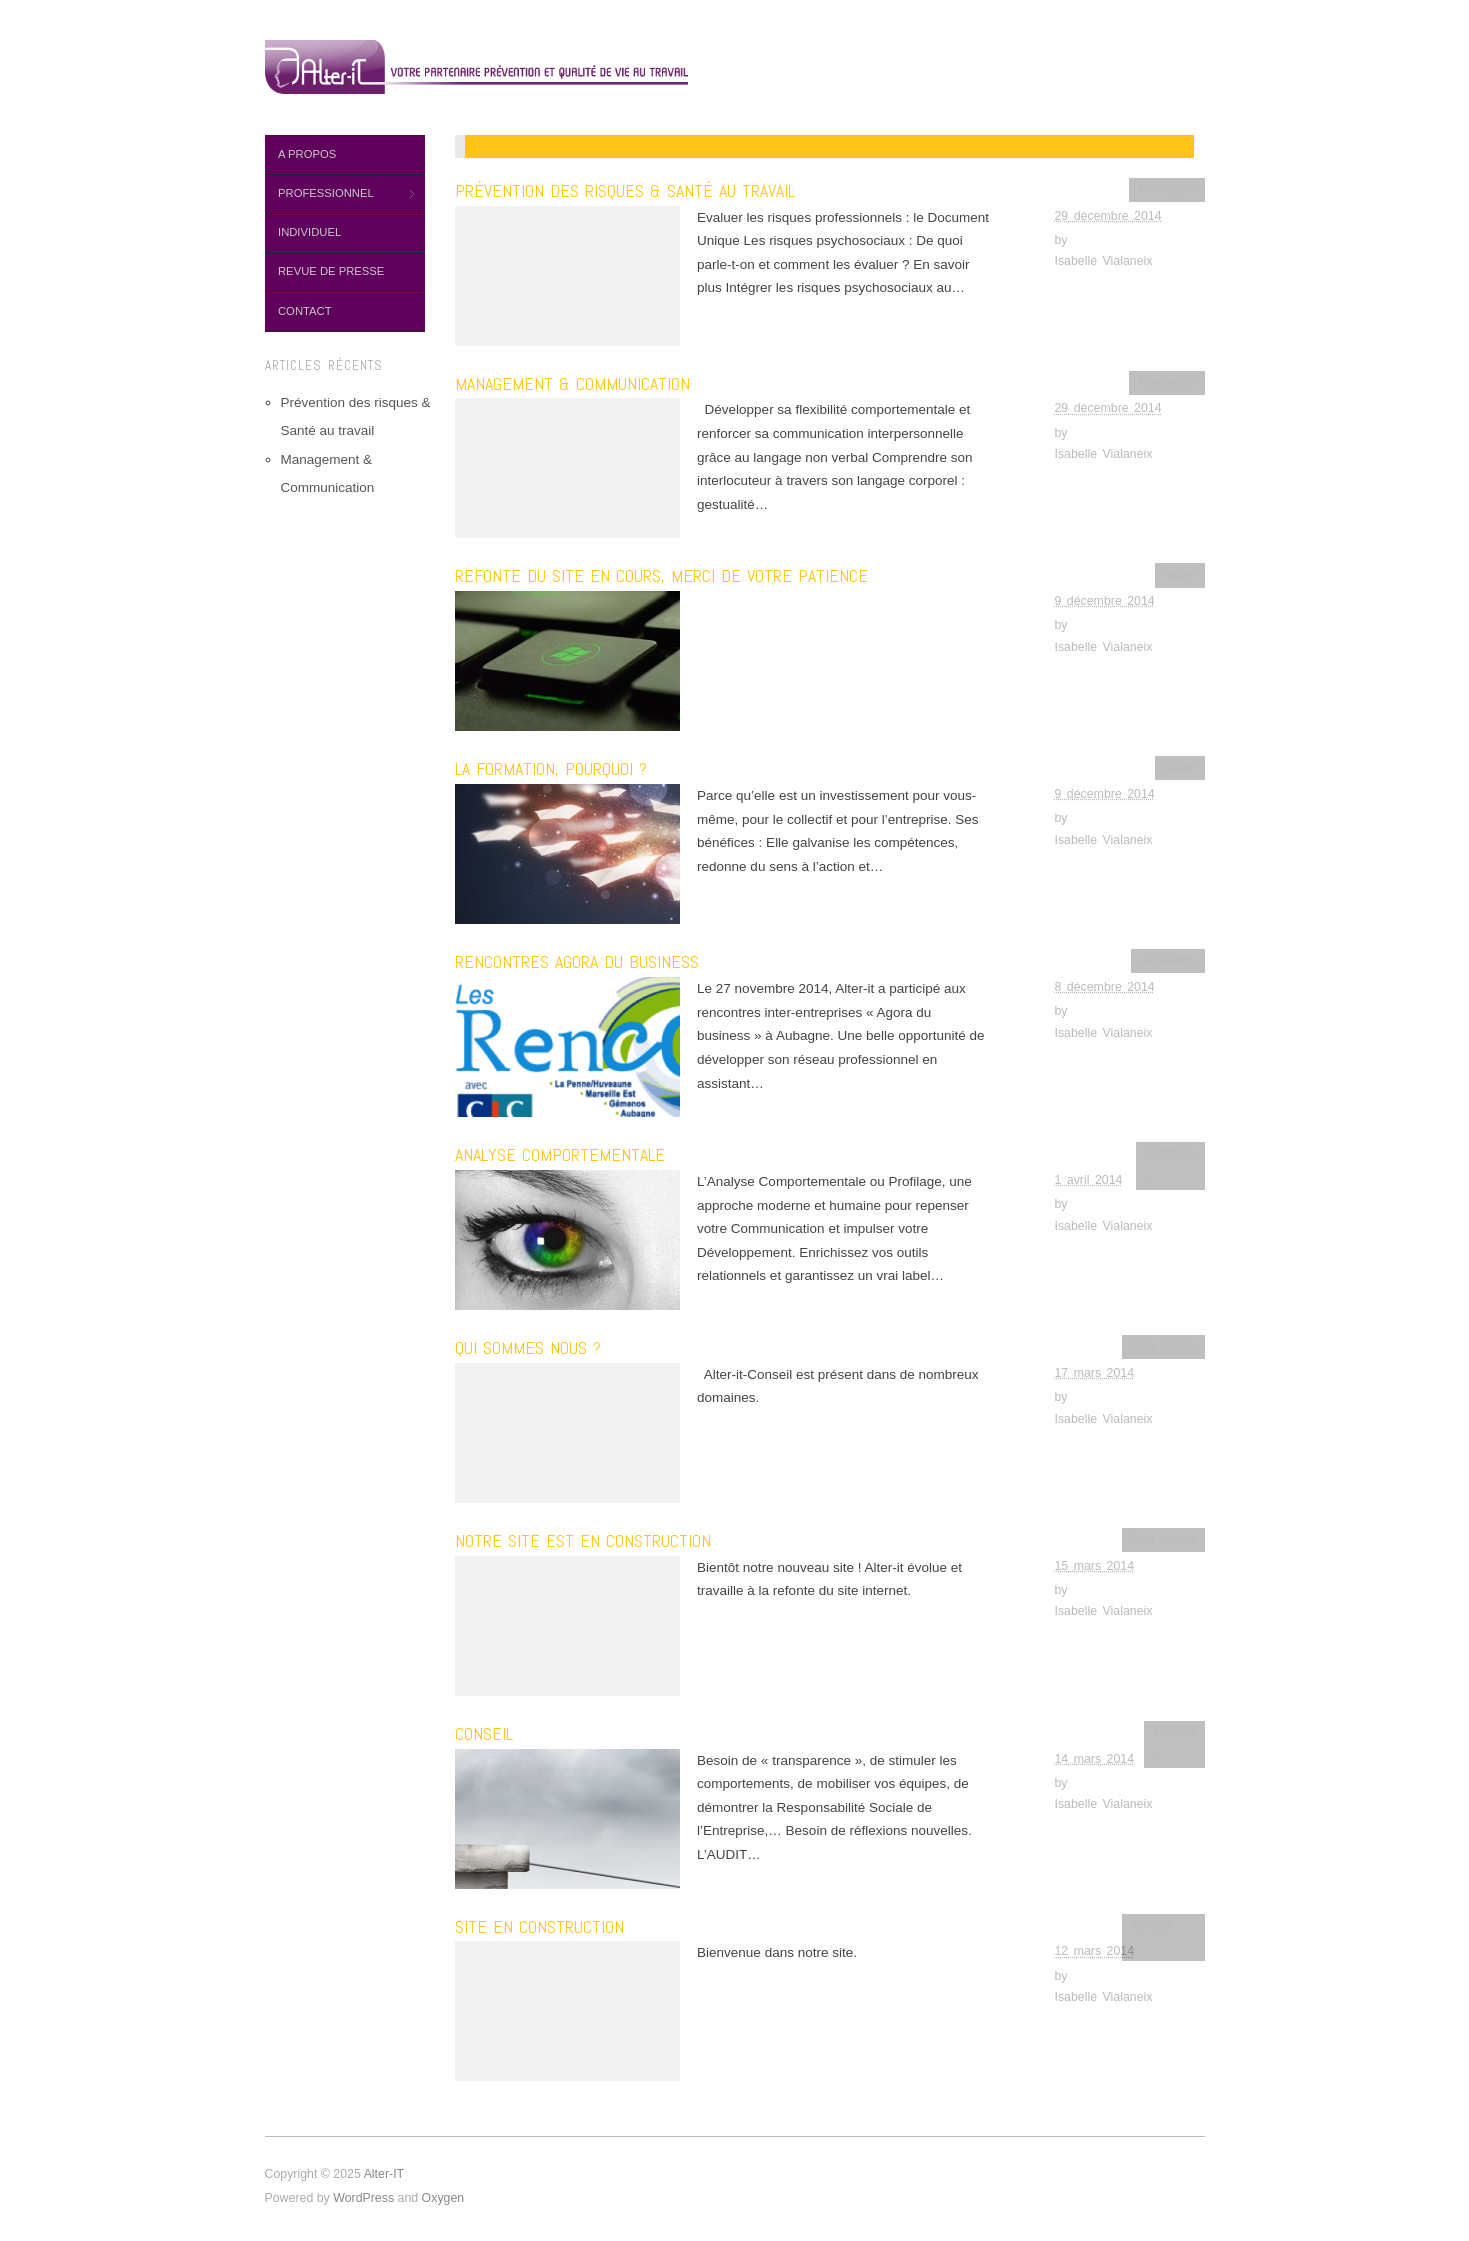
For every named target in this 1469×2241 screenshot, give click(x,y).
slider (1180, 575)
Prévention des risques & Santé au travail (625, 190)
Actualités (1168, 960)
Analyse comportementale (560, 1154)
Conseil (484, 1733)
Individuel (309, 232)
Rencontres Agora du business (577, 961)
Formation (1167, 189)
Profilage (1170, 1153)
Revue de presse (331, 271)
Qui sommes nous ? (528, 1347)
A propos (307, 154)
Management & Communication (572, 383)
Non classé (1162, 1346)
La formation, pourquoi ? (551, 768)
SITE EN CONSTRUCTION (539, 1926)
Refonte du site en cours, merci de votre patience (661, 575)
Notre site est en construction (583, 1540)
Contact (305, 311)
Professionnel (340, 194)
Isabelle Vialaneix (1104, 261)
